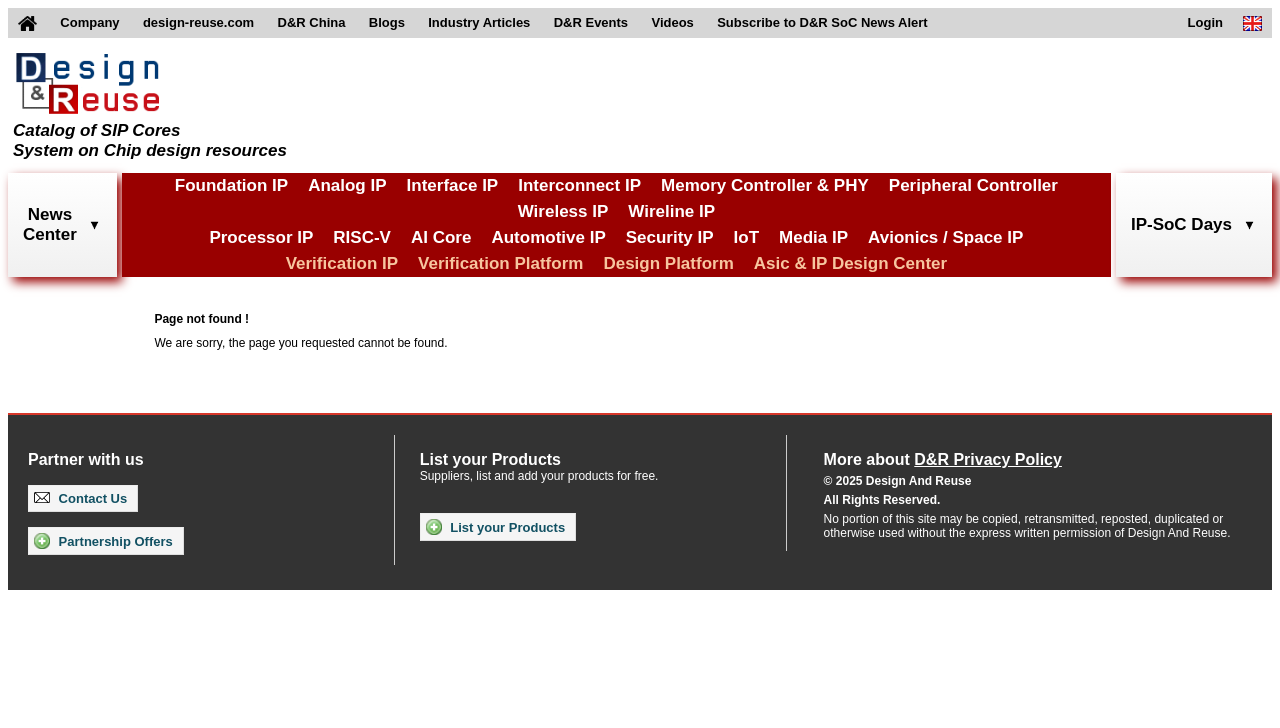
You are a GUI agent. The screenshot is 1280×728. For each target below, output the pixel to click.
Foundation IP (231, 185)
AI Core (441, 237)
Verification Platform (500, 263)
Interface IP (453, 185)
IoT (747, 237)
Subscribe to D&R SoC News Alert (822, 22)
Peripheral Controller (973, 185)
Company (89, 22)
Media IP (813, 237)
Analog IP (347, 185)
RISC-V (362, 237)
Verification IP (342, 263)
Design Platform (668, 263)
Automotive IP (548, 237)
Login (1205, 22)
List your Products (495, 527)
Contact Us (80, 498)
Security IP (670, 237)
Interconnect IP (579, 185)
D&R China (312, 22)
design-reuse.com (198, 22)
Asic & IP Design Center (850, 263)
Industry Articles (479, 22)
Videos (672, 22)
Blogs (387, 22)
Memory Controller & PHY (765, 185)
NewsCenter (50, 224)
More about (943, 459)
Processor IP (261, 237)
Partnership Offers (103, 541)
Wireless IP (563, 211)
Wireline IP (671, 211)
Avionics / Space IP (945, 237)
